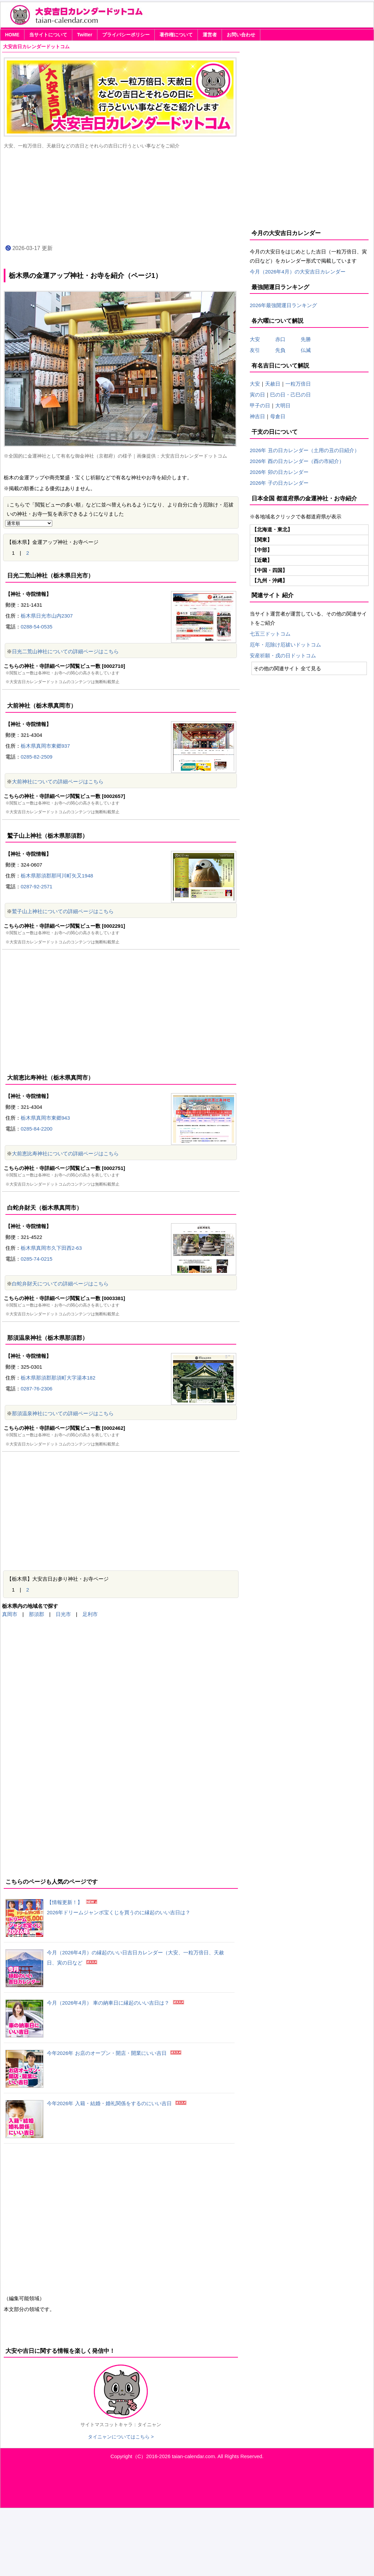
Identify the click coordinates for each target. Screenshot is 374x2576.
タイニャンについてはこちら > (121, 2436)
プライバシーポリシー (126, 34)
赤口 (285, 339)
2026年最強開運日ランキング (283, 305)
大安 (255, 339)
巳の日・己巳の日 (290, 394)
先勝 (303, 339)
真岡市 (9, 1614)
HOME (12, 34)
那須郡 (36, 1614)
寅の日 (257, 394)
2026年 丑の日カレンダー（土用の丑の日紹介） (304, 450)
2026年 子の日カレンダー (279, 483)
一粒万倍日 (298, 384)
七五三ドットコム (270, 634)
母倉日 (277, 416)
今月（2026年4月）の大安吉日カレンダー (297, 271)
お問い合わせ (241, 34)
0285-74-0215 (36, 1259)
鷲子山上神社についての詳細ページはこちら (63, 911)
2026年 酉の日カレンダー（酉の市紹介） (297, 461)
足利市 (90, 1614)
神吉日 (257, 416)
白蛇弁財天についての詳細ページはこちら (60, 1283)
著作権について (176, 34)
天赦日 (272, 384)
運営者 (210, 34)
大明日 (283, 405)
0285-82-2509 (36, 757)
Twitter (84, 34)
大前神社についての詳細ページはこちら (58, 781)
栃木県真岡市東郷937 (45, 746)
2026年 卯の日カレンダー (279, 472)
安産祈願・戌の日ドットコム (283, 655)
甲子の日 (260, 405)
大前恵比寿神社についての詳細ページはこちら (65, 1153)
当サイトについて (48, 34)
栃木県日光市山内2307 (47, 616)
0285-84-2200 (36, 1129)
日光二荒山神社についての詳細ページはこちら (65, 651)
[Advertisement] (121, 1007)
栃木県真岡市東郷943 (45, 1118)
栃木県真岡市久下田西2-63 (51, 1248)
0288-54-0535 (36, 626)
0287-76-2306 (36, 1388)
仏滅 (303, 350)
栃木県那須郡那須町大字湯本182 (58, 1378)
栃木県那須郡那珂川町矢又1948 (57, 875)
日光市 (63, 1614)
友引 (260, 350)
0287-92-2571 (36, 886)
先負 (280, 350)
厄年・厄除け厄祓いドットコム (285, 644)
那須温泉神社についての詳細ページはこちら (63, 1413)
